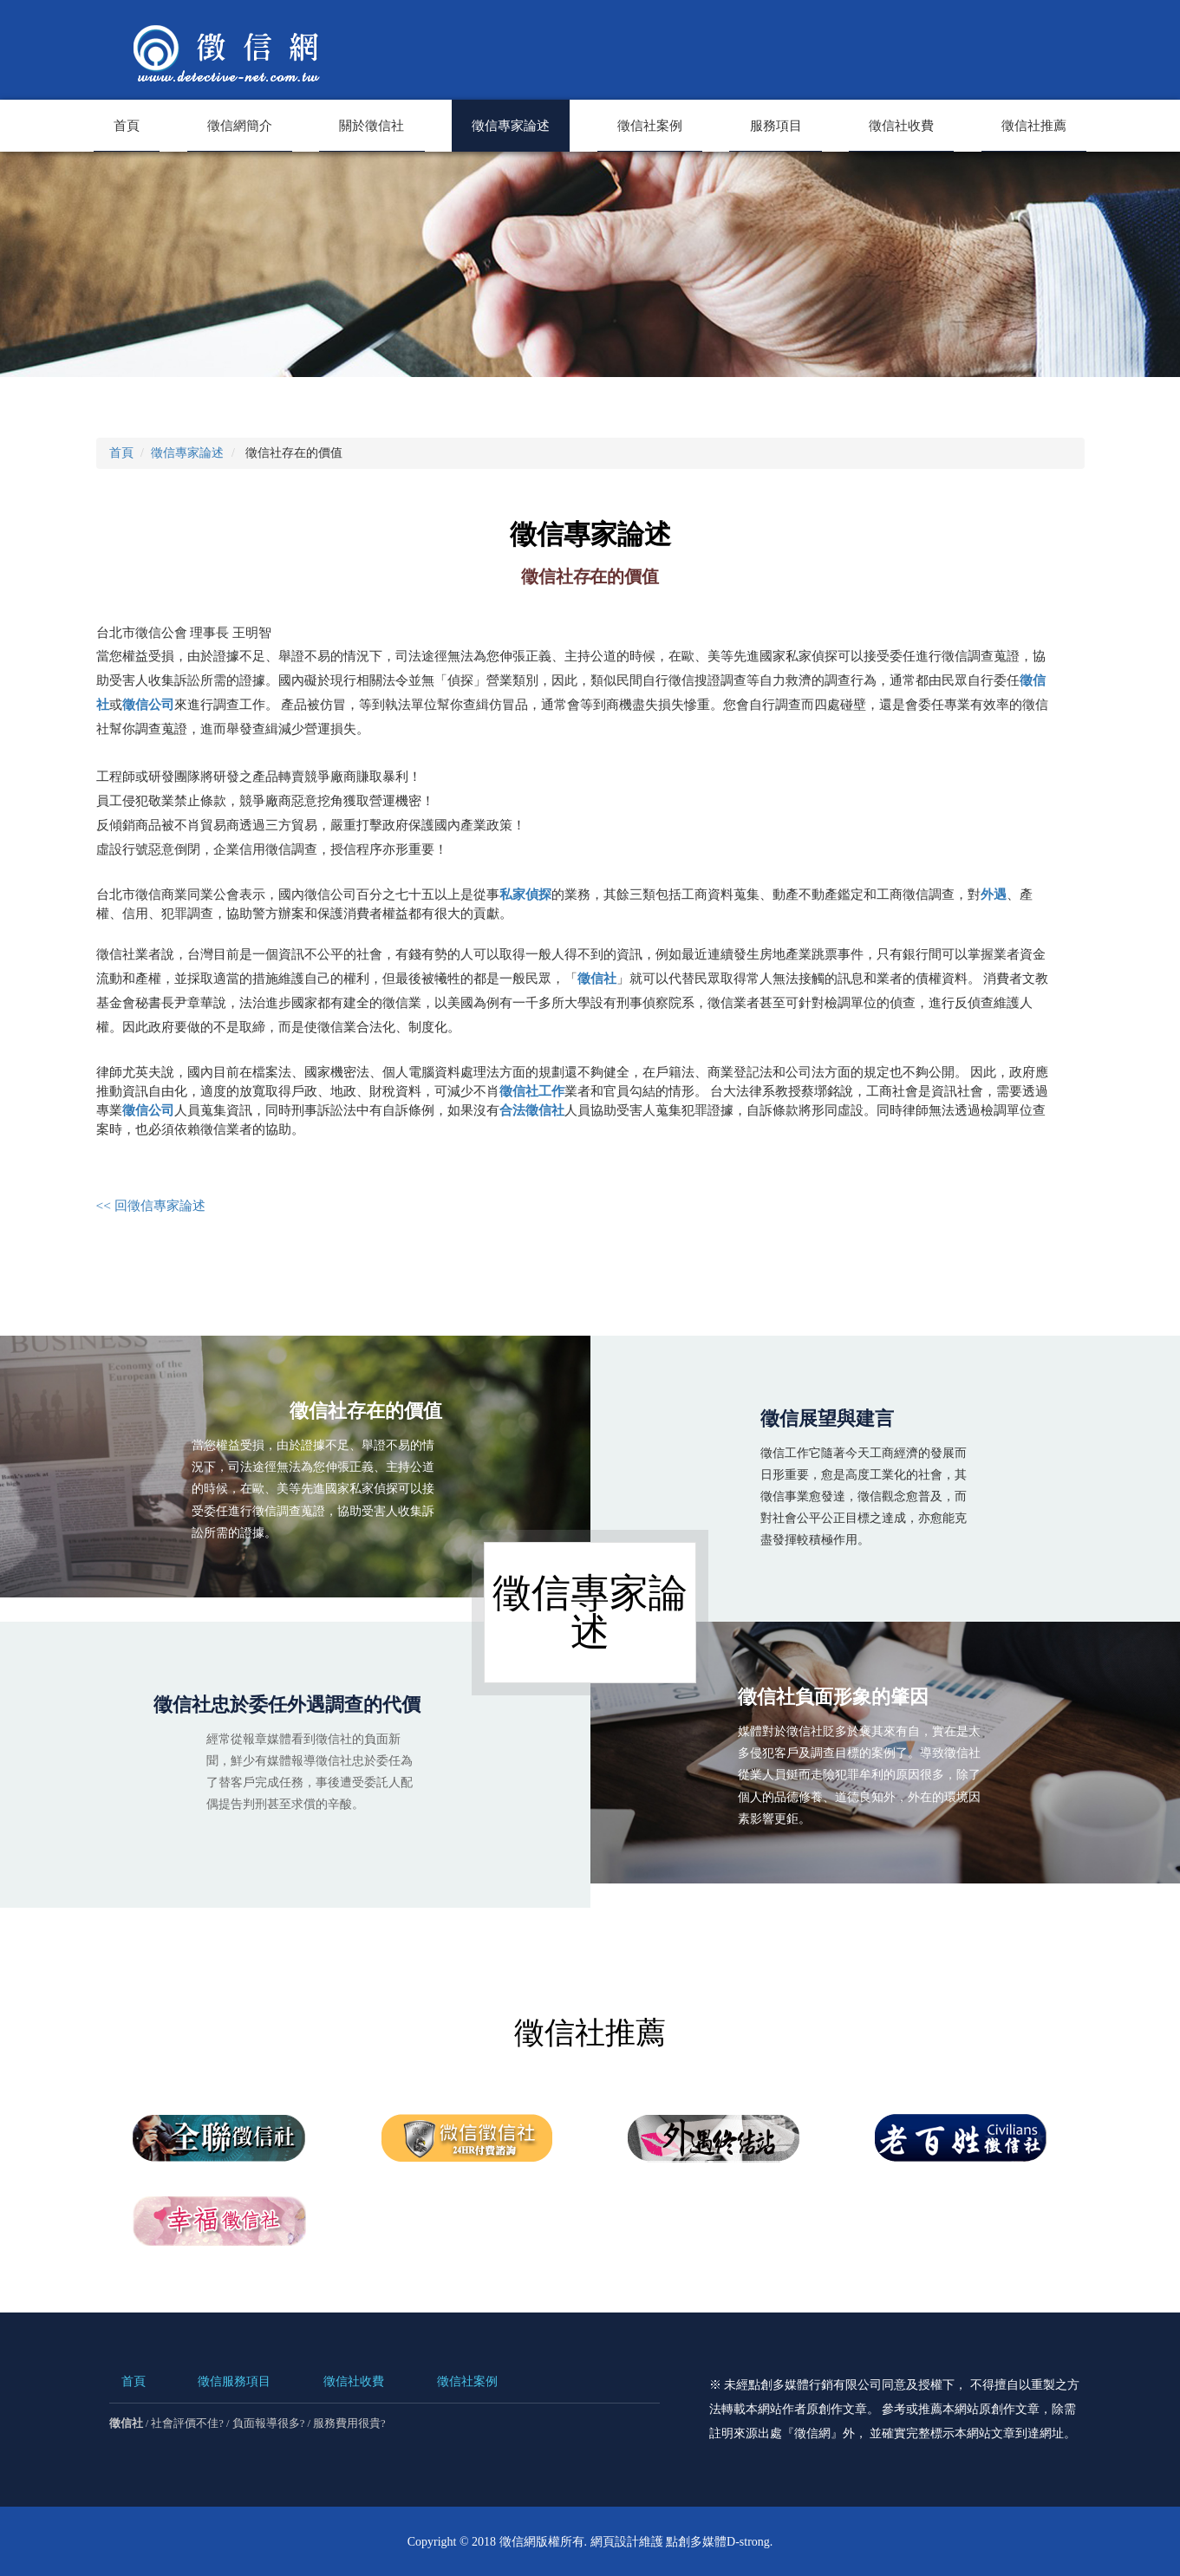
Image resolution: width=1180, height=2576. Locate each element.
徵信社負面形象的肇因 (855, 1704)
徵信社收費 (901, 125)
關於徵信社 (371, 125)
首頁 (127, 125)
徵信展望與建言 (827, 1418)
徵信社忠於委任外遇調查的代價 (286, 1704)
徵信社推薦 (1033, 125)
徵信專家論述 (511, 125)
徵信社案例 (649, 125)
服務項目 (776, 125)
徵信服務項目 (234, 2380)
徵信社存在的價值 (344, 1418)
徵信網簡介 (239, 125)
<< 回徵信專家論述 (150, 1204)
